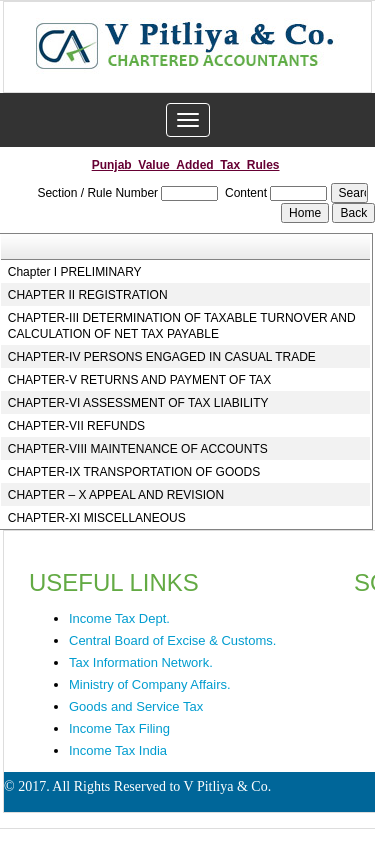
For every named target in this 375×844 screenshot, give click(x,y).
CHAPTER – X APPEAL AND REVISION (116, 495)
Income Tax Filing (119, 728)
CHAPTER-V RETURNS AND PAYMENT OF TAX (140, 380)
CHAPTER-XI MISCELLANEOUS (97, 518)
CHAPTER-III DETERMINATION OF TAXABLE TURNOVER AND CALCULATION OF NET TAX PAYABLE (182, 326)
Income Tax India (118, 750)
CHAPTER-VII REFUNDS (76, 426)
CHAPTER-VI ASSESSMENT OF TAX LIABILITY (138, 403)
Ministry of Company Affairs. (150, 684)
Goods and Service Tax (136, 706)
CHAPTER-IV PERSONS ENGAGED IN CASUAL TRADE (162, 357)
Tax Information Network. (141, 662)
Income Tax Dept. (119, 618)
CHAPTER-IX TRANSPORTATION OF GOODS (134, 472)
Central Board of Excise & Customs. (172, 640)
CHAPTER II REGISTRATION (88, 295)
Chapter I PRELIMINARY (75, 272)
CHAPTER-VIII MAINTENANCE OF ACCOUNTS (138, 449)
